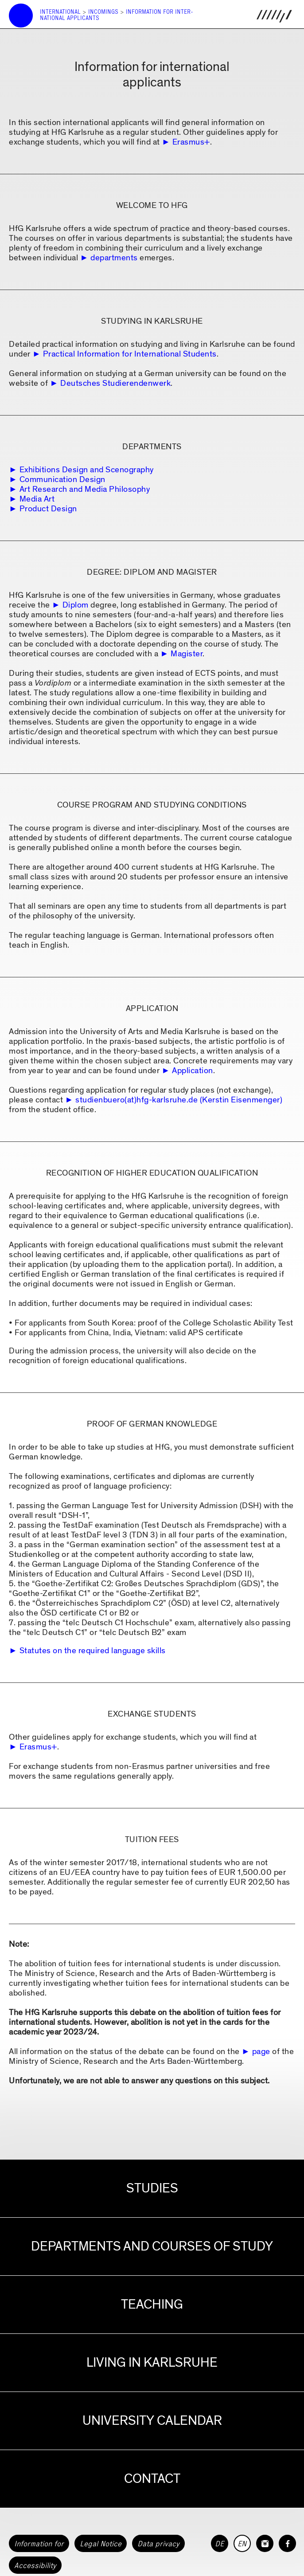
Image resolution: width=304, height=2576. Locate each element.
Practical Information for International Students (130, 354)
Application (192, 1070)
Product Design (48, 508)
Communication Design (62, 479)
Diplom (75, 605)
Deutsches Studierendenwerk (115, 383)
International (60, 12)
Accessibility (35, 2565)
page (261, 2051)
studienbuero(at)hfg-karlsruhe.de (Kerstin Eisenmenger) (178, 1100)
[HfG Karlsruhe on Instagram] (264, 2543)
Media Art (37, 499)
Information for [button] (39, 2544)
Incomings (103, 12)
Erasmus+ (191, 142)
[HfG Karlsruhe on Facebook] (287, 2543)
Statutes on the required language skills (92, 1650)
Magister (187, 653)
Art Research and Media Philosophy (84, 489)
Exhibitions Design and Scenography (86, 469)
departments (114, 257)
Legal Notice (100, 2544)
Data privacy (158, 2544)
